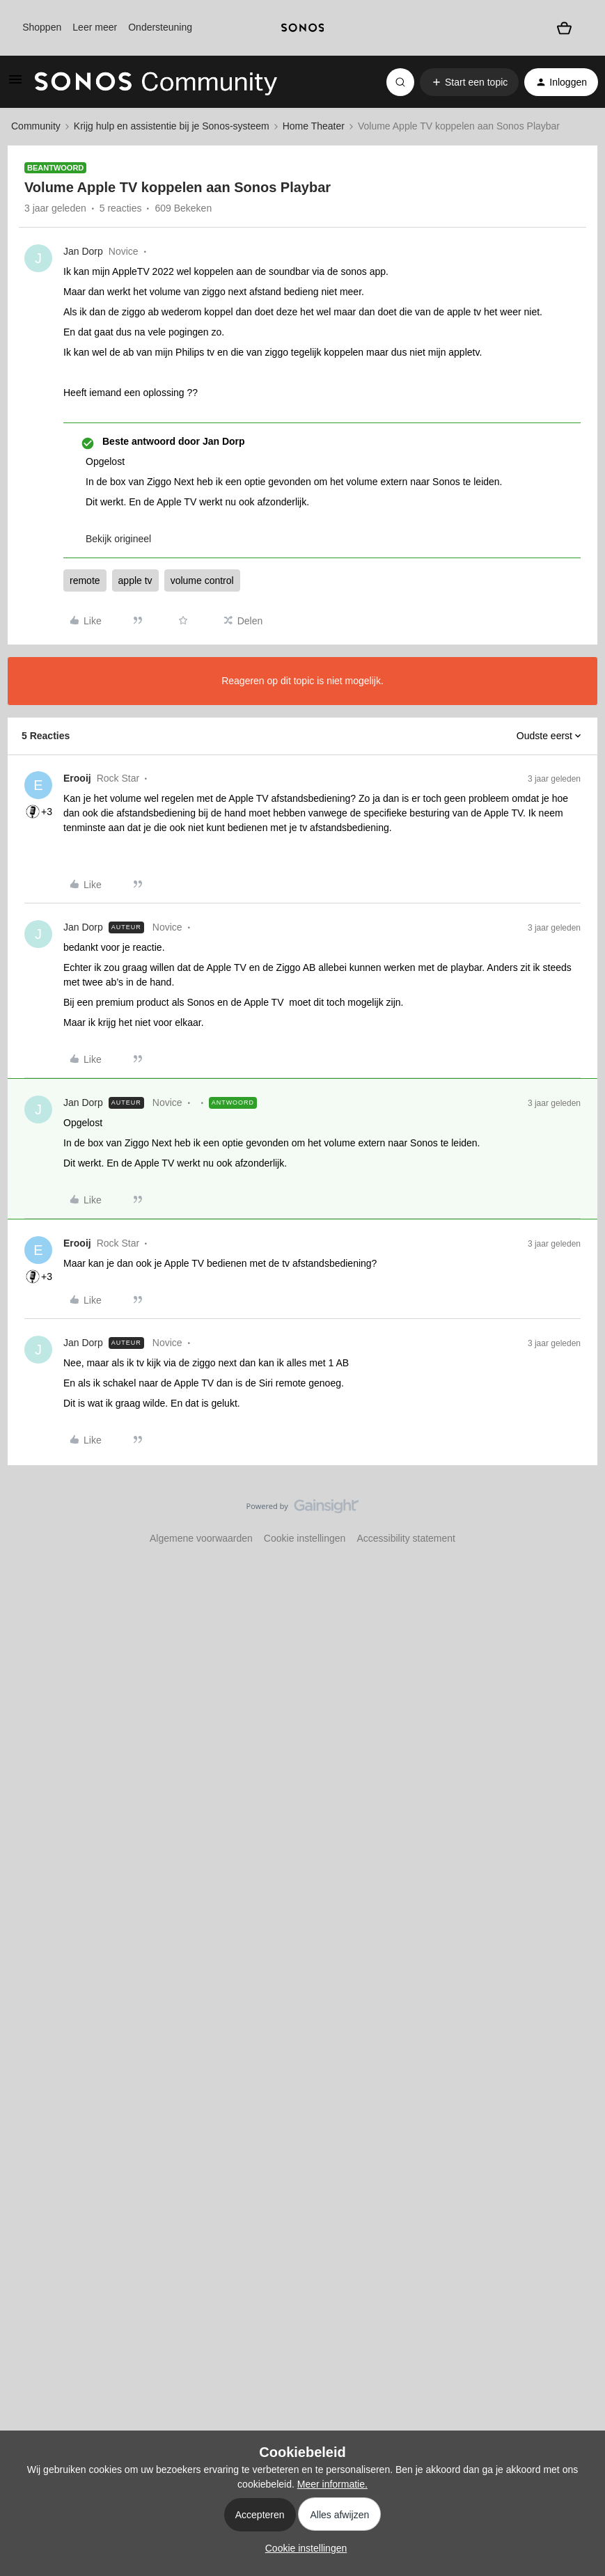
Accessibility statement (405, 1538)
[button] (15, 84)
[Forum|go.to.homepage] (156, 82)
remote (85, 580)
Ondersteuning (160, 27)
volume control (202, 580)
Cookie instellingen (305, 1538)
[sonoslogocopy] (303, 28)
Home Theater (314, 126)
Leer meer (94, 27)
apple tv (135, 580)
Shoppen (41, 27)
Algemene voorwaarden (201, 1538)
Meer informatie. (332, 2484)
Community (36, 126)
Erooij (77, 778)
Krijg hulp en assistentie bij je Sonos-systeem (171, 126)
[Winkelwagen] (564, 27)
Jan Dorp (83, 251)
